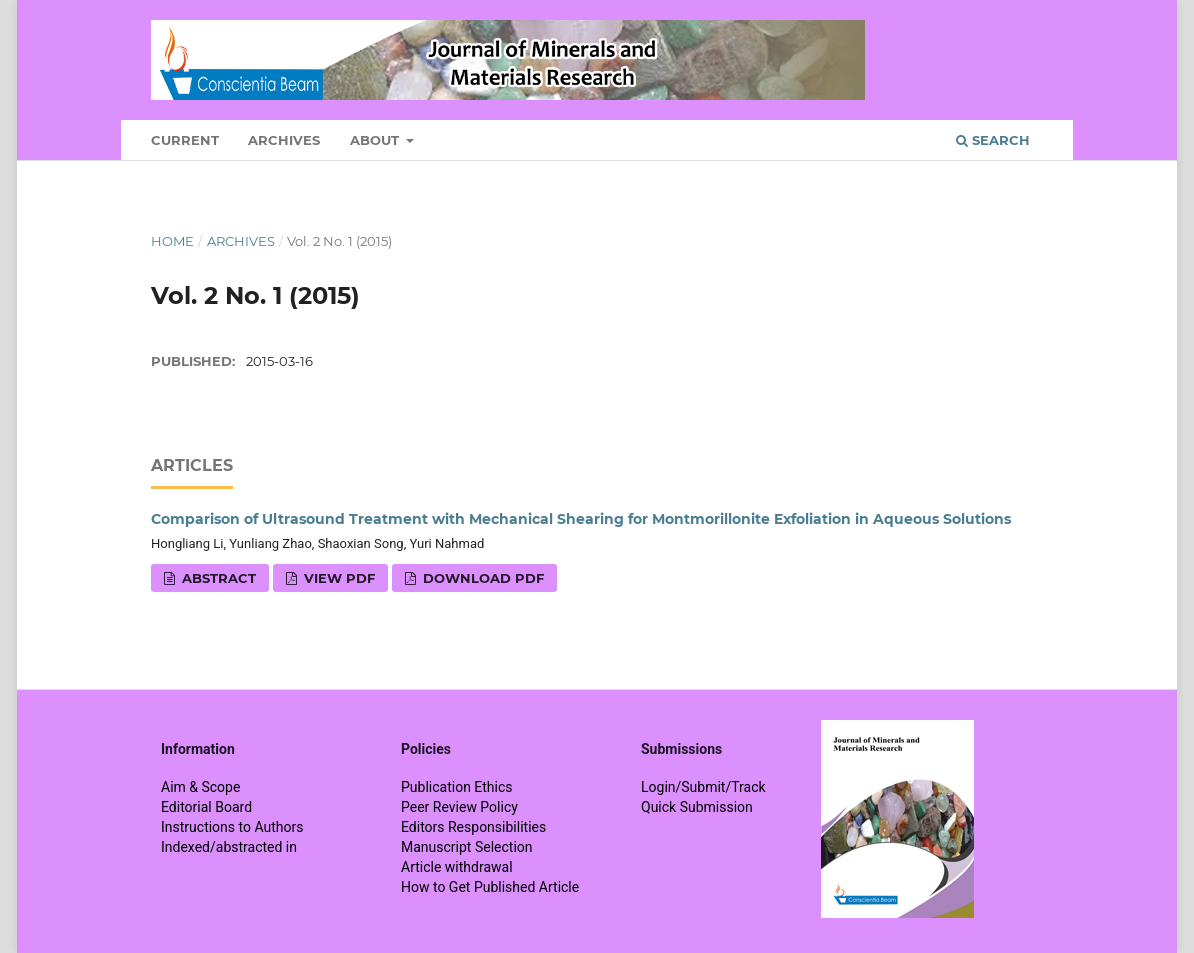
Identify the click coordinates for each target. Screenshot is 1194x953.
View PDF (337, 578)
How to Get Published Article (490, 887)
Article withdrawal (457, 867)
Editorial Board (206, 807)
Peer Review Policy (459, 807)
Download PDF (481, 578)
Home (172, 241)
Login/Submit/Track (703, 787)
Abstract (217, 578)
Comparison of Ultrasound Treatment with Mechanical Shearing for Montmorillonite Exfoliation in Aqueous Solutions (581, 519)
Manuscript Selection (467, 847)
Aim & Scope (200, 787)
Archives (284, 140)
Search (993, 140)
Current (185, 140)
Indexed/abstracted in (229, 847)
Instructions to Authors (232, 827)
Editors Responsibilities (473, 827)
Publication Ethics (457, 787)
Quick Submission (697, 807)
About (376, 140)
